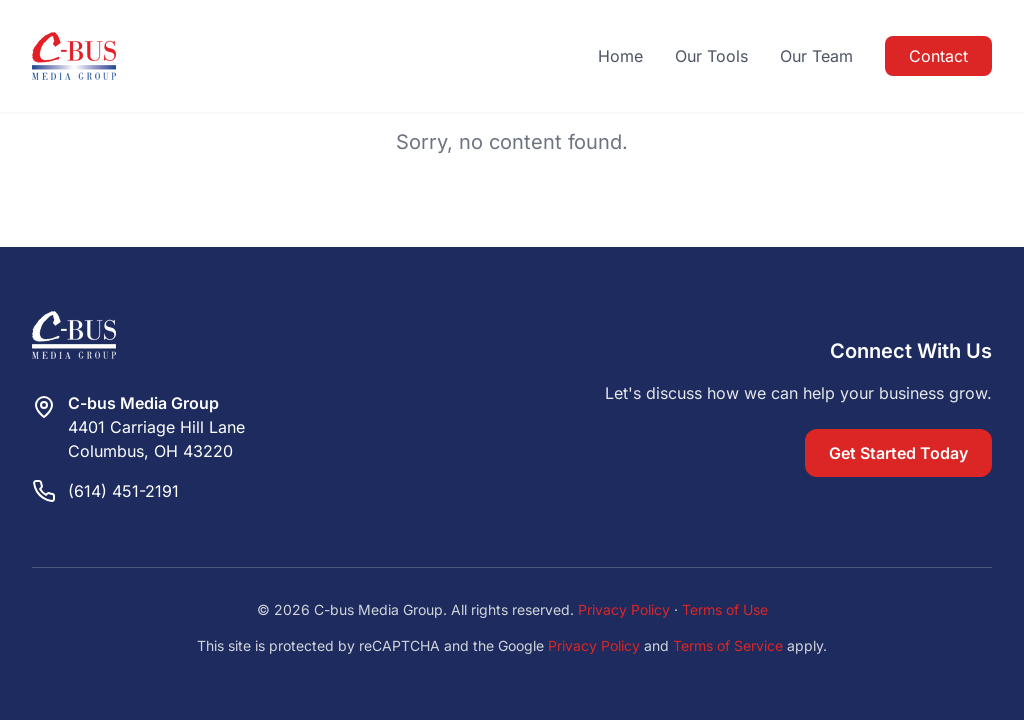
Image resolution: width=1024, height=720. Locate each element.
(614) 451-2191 (123, 491)
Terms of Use (725, 609)
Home (620, 56)
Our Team (816, 56)
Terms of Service (728, 645)
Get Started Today (898, 453)
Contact (938, 56)
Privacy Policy (624, 609)
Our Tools (711, 56)
